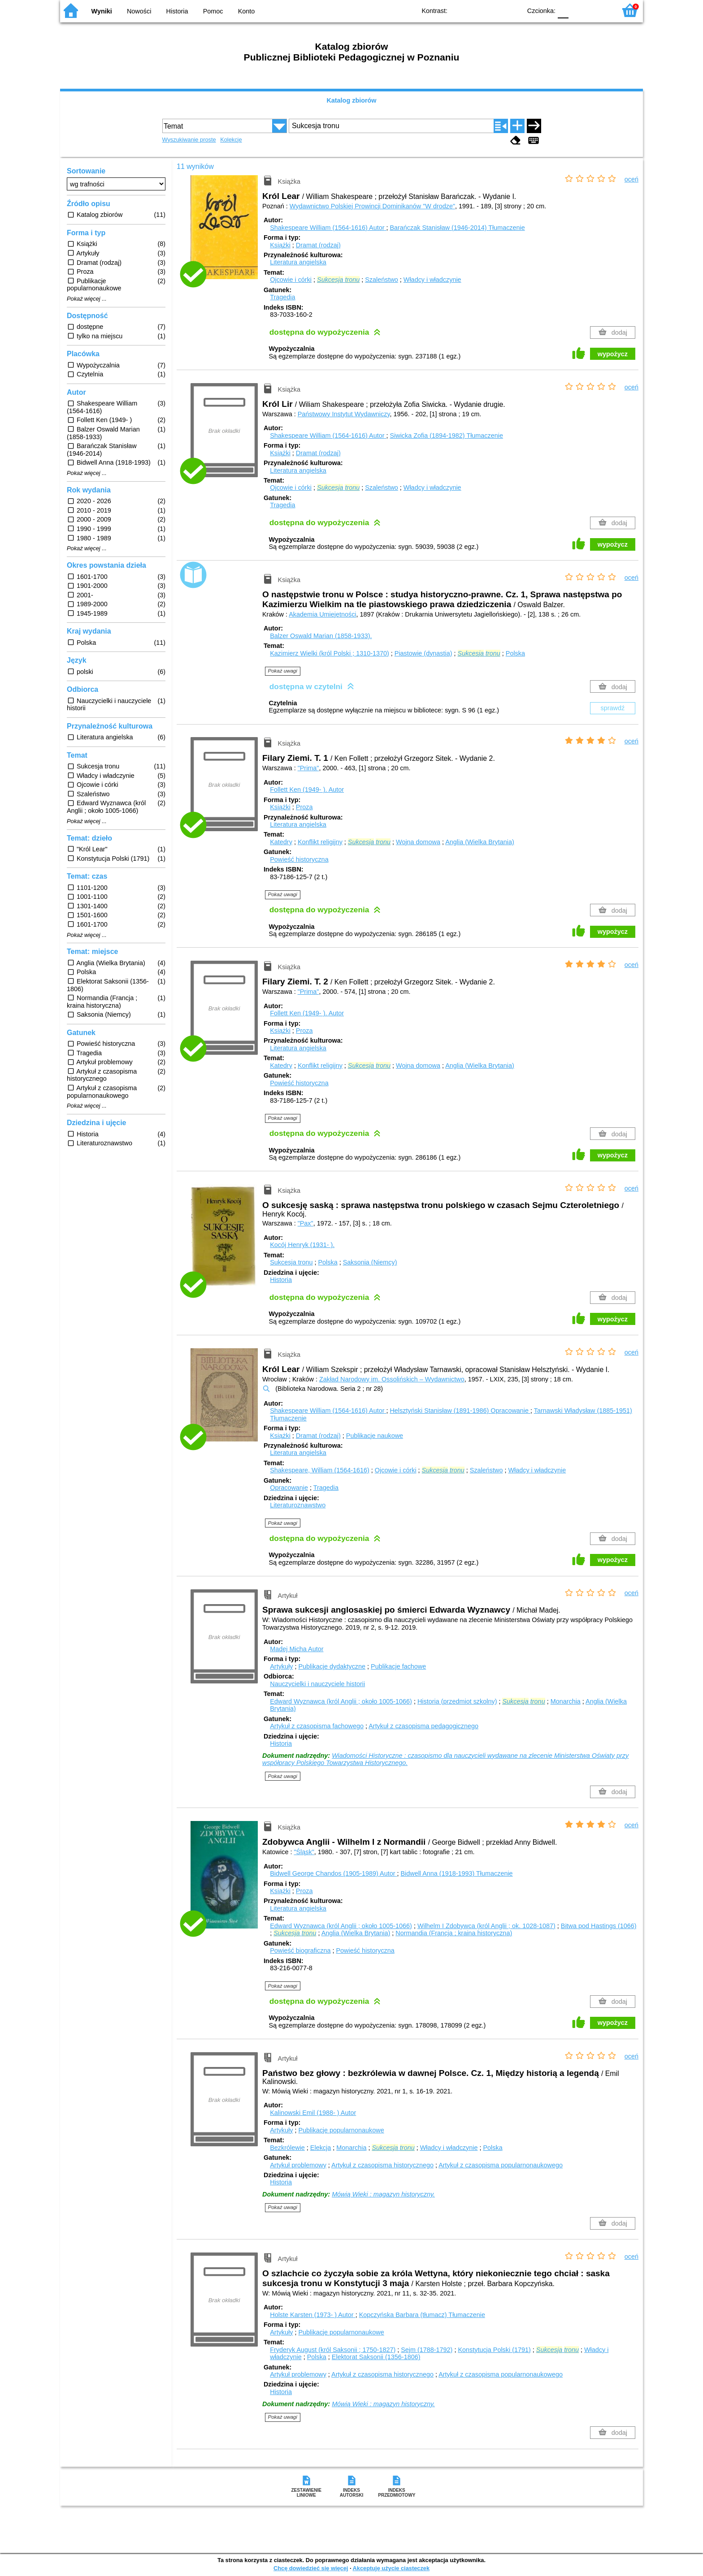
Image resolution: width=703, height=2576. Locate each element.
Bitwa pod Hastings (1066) (599, 1925)
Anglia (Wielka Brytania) (479, 842)
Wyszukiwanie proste (189, 139)
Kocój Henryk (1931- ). (302, 1244)
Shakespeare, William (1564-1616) (319, 1470)
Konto (246, 11)
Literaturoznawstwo (297, 1505)
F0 (563, 10)
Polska (515, 653)
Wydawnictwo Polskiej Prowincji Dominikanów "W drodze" (372, 206)
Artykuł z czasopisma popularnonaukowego (500, 2165)
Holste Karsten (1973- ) (312, 2314)
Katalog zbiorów (351, 100)
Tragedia (282, 297)
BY (511, 10)
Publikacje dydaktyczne (331, 1666)
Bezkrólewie (287, 2147)
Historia (177, 11)
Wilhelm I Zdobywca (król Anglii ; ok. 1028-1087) (486, 1925)
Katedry (281, 842)
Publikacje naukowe (374, 1435)
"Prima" (308, 768)
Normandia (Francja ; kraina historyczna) (453, 1933)
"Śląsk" (304, 1851)
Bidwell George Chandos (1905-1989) (333, 1873)
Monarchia (566, 1701)
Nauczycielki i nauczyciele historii (317, 1683)
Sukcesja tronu (291, 1262)
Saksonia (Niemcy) (370, 1262)
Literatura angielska (298, 262)
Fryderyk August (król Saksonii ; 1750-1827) (332, 2349)
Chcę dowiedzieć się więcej (310, 2568)
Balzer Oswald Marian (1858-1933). (321, 635)
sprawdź (613, 708)
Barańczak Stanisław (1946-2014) (457, 227)
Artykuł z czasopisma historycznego (382, 2165)
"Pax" (305, 1223)
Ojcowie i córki (291, 279)
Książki (280, 245)
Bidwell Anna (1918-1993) (456, 1873)
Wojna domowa (418, 842)
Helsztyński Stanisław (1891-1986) (460, 1410)
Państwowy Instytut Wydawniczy (344, 414)
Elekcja (320, 2147)
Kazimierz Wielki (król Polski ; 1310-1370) (329, 653)
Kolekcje (231, 139)
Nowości (139, 11)
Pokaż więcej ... (87, 299)
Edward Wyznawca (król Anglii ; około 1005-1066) (341, 1701)
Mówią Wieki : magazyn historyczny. (383, 2194)
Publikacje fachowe (398, 1666)
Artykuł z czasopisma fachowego (317, 1726)
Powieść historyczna (299, 859)
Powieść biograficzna (300, 1950)
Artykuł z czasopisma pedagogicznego (423, 1726)
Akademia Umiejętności (322, 614)
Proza (304, 807)
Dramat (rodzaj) (318, 245)
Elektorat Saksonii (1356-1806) (376, 2356)
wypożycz (613, 354)
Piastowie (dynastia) (423, 653)
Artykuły (281, 1666)
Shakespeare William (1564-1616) (328, 227)
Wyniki (101, 11)
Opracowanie (289, 1487)
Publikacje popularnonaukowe (341, 2130)
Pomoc (213, 11)
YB (494, 10)
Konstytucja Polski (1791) (494, 2349)
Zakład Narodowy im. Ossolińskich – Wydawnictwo (391, 1379)
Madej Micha (296, 1649)
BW (476, 10)
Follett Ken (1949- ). (307, 789)
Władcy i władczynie (432, 279)
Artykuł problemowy (298, 2165)
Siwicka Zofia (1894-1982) (446, 435)
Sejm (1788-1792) (426, 2349)
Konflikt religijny (320, 842)
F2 (599, 10)
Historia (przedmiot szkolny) (457, 1701)
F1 (578, 10)
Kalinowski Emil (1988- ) (313, 2112)
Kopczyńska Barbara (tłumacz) (422, 2314)
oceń (631, 179)
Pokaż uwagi (282, 670)
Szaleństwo (381, 279)
